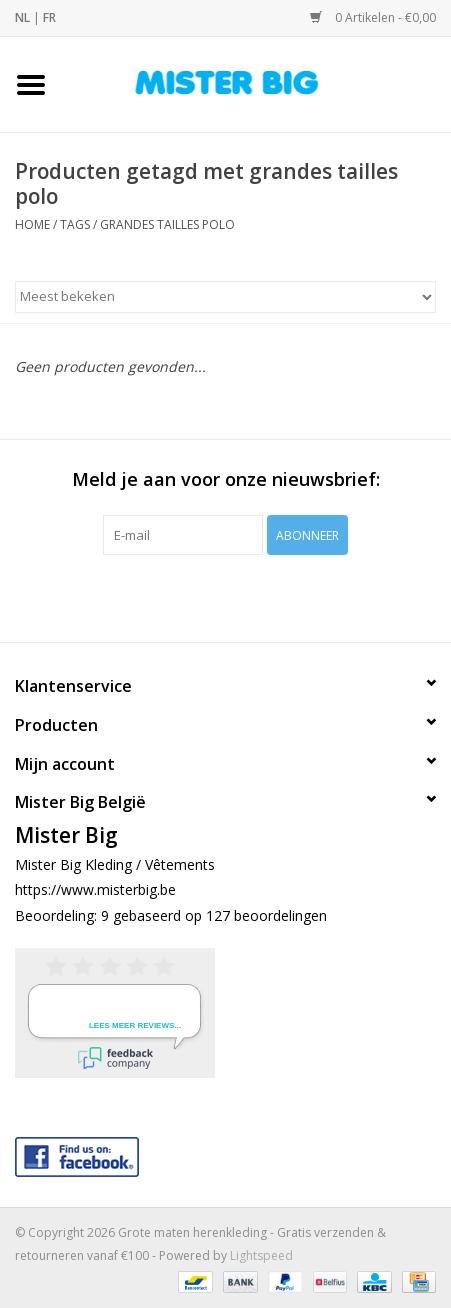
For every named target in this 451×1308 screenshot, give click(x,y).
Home (32, 224)
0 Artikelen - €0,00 (373, 17)
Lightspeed (261, 1255)
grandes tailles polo (167, 224)
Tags (75, 224)
